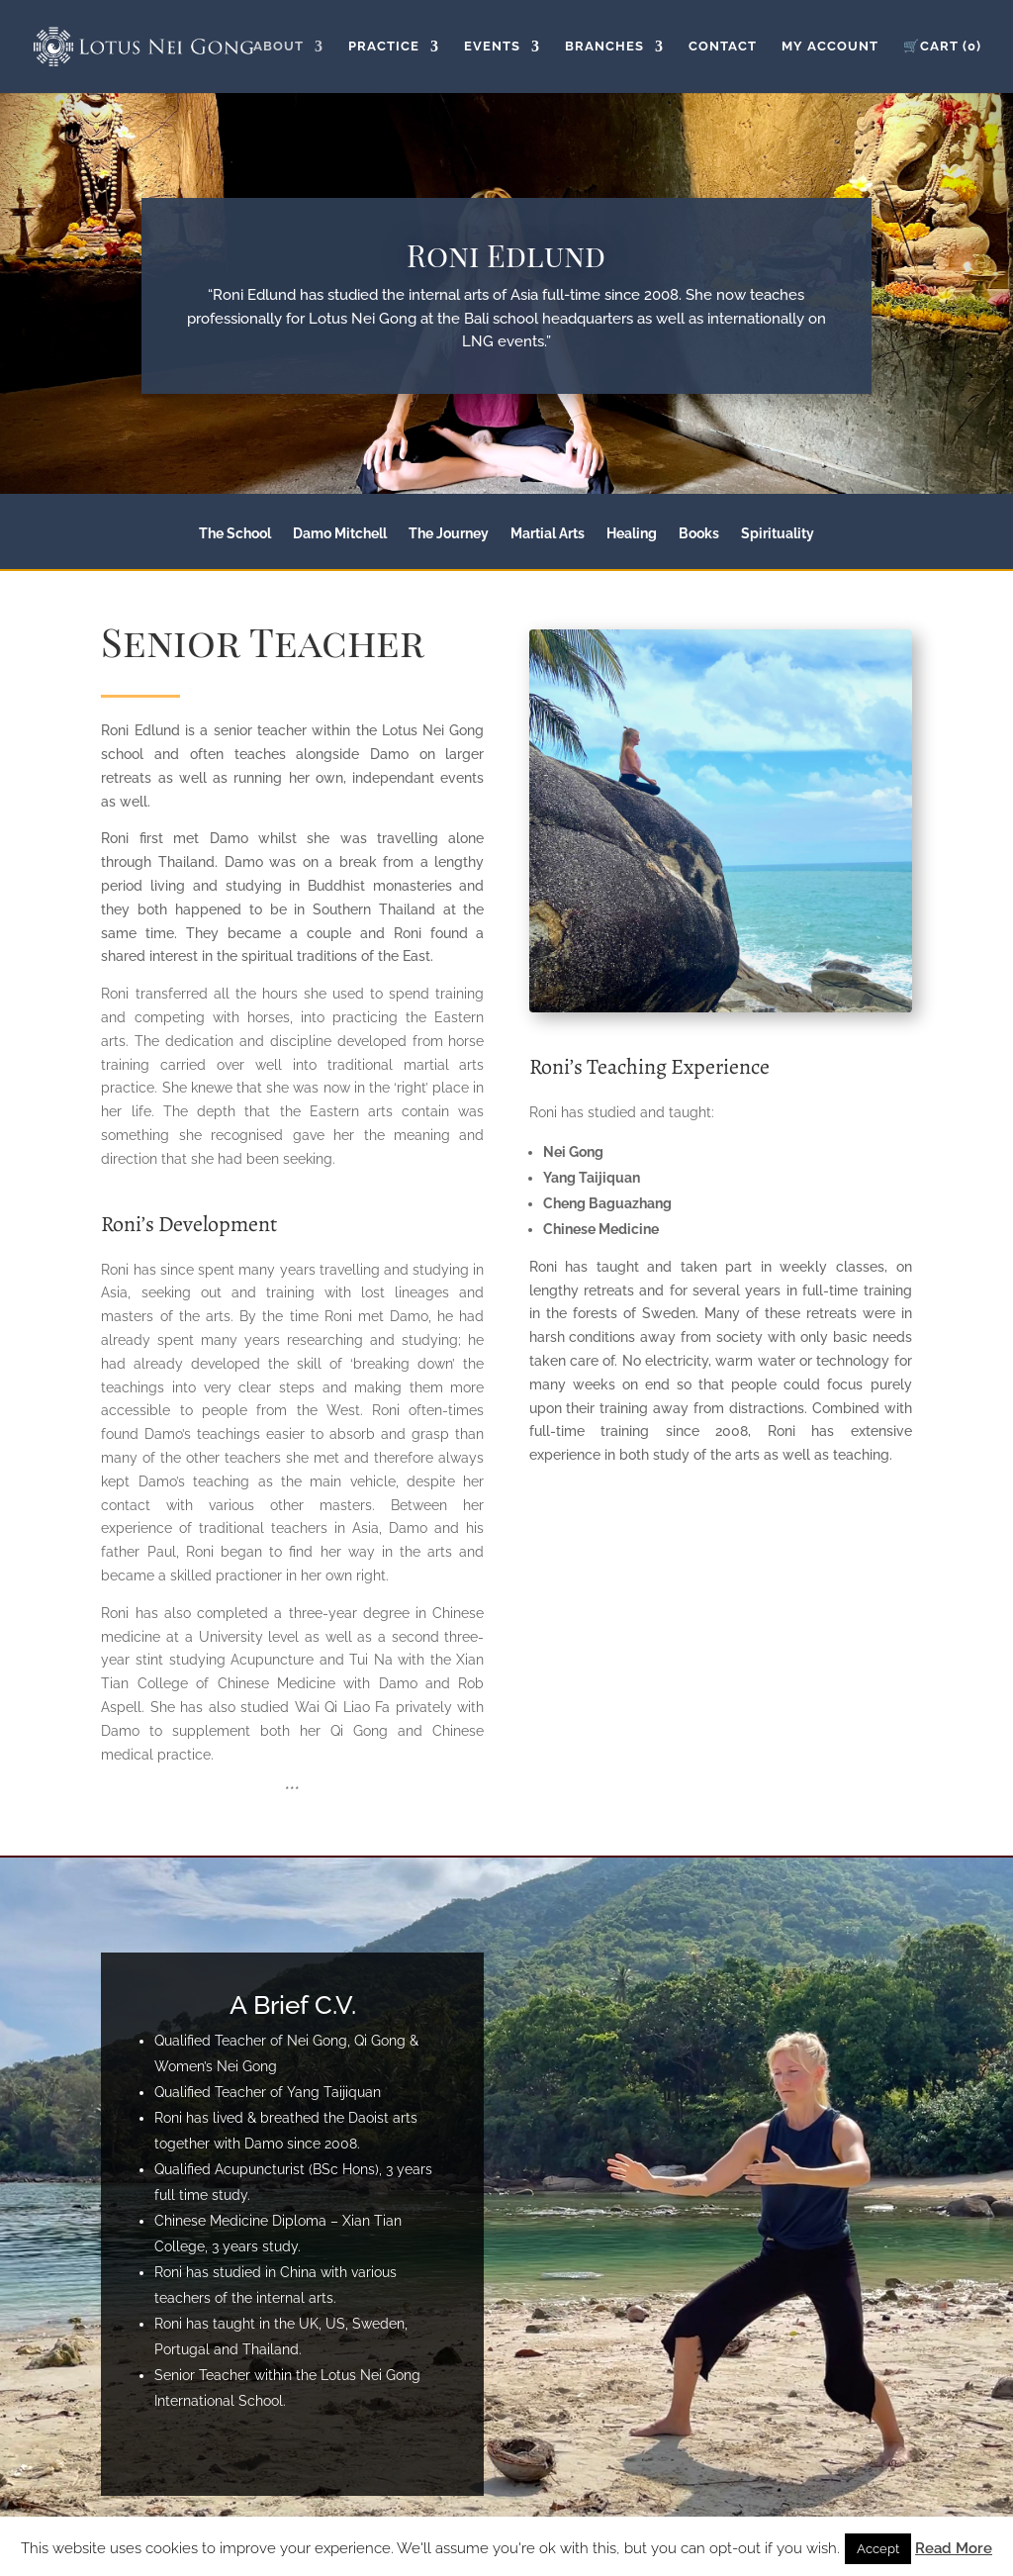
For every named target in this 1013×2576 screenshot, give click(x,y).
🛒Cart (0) (942, 46)
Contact (723, 46)
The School (235, 533)
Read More (953, 2548)
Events (492, 46)
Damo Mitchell (340, 533)
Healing (631, 533)
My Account (830, 46)
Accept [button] (878, 2548)
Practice (383, 46)
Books (699, 533)
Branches (604, 46)
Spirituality (777, 533)
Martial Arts (547, 533)
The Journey (449, 533)
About (278, 46)
